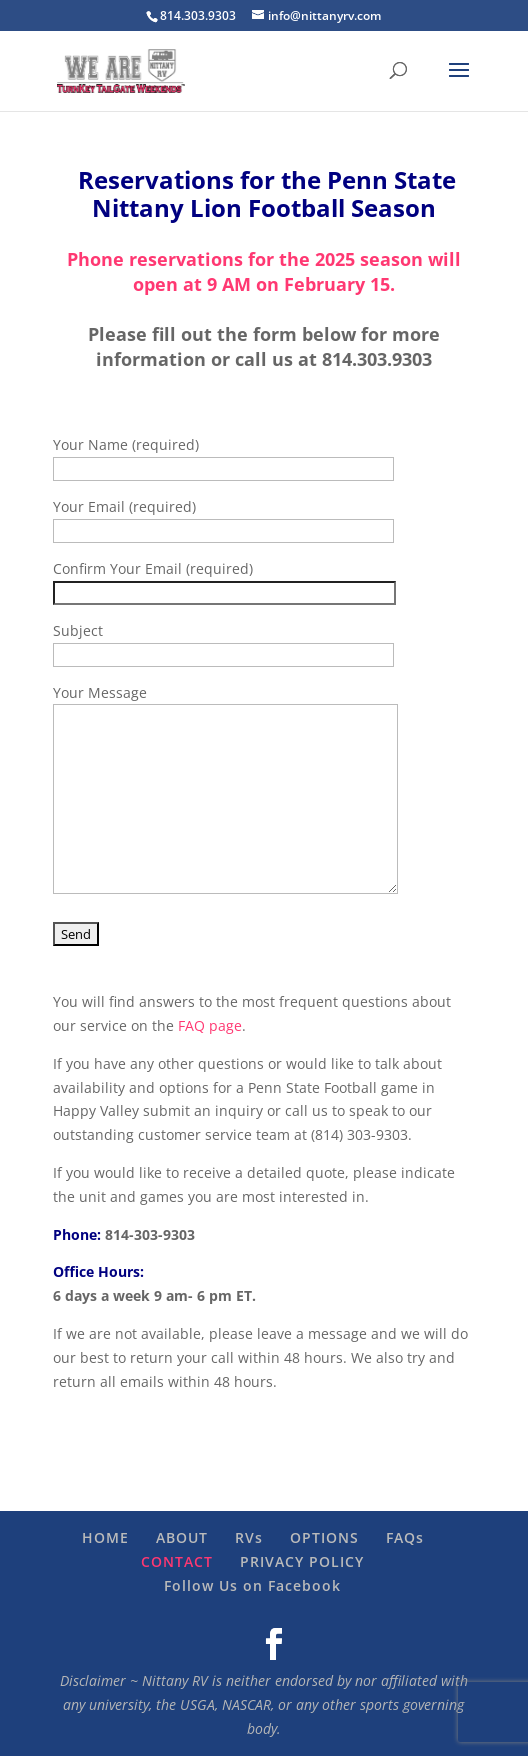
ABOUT (182, 1537)
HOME (105, 1537)
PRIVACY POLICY (302, 1561)
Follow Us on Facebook (252, 1585)
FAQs (405, 1537)
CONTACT (177, 1561)
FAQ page (210, 1025)
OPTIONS (324, 1537)
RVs (249, 1537)
